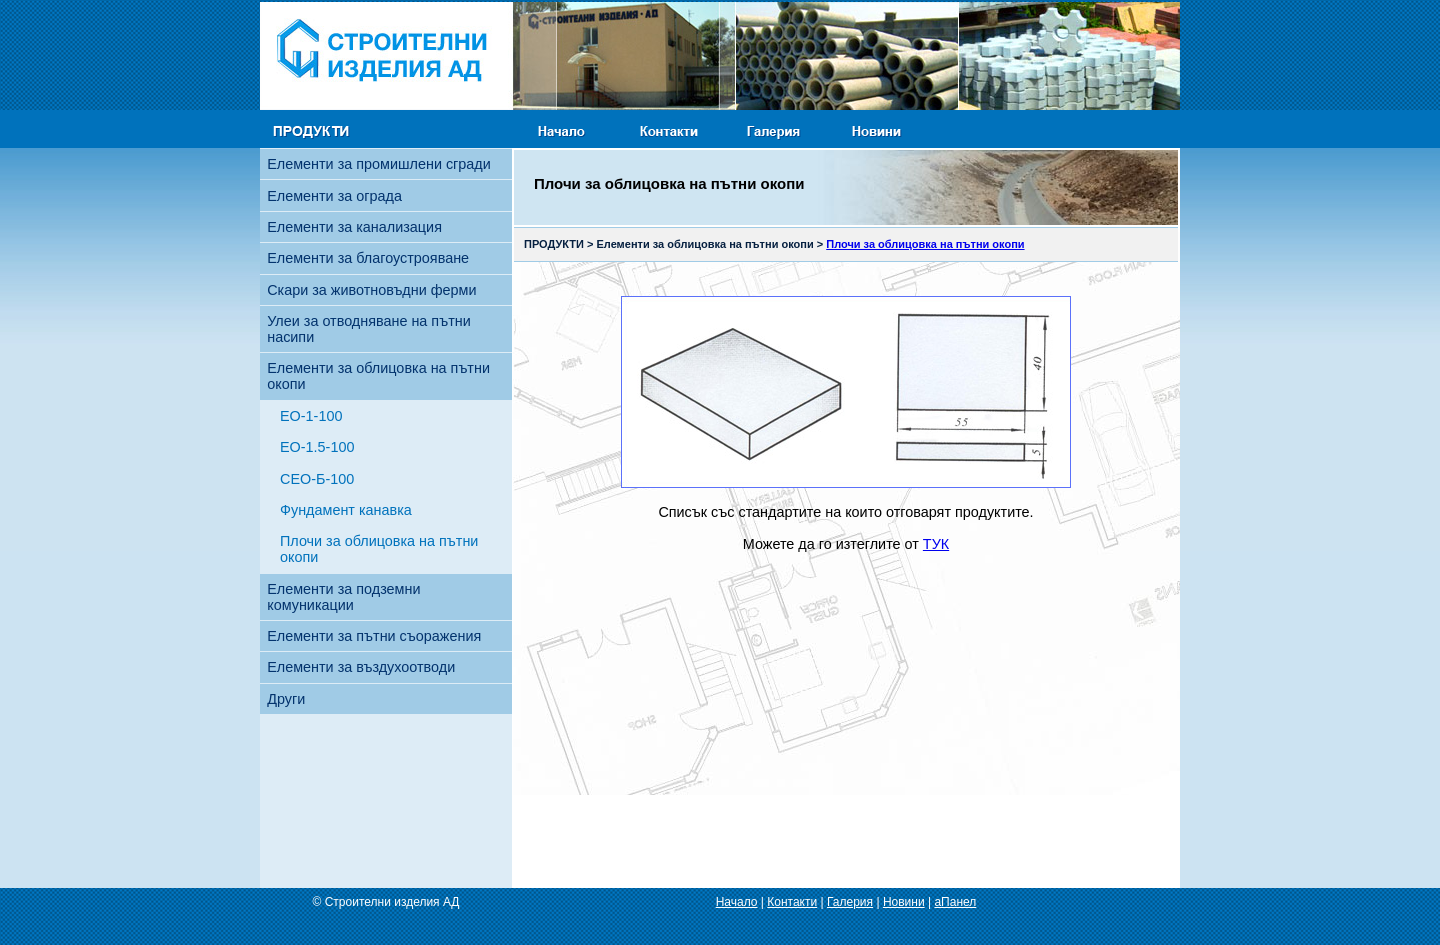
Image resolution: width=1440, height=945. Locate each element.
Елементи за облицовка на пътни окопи (378, 376)
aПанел (955, 902)
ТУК (936, 544)
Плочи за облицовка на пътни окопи (379, 549)
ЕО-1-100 (311, 416)
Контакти (792, 902)
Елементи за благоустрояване (368, 258)
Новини (904, 902)
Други (286, 699)
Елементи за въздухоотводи (361, 667)
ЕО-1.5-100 (317, 447)
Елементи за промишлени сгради (379, 164)
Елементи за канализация (354, 227)
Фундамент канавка (346, 510)
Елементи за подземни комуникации (343, 597)
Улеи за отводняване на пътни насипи (369, 329)
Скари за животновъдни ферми (371, 290)
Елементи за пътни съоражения (374, 636)
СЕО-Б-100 (317, 479)
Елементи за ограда (334, 196)
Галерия (850, 902)
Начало (737, 902)
